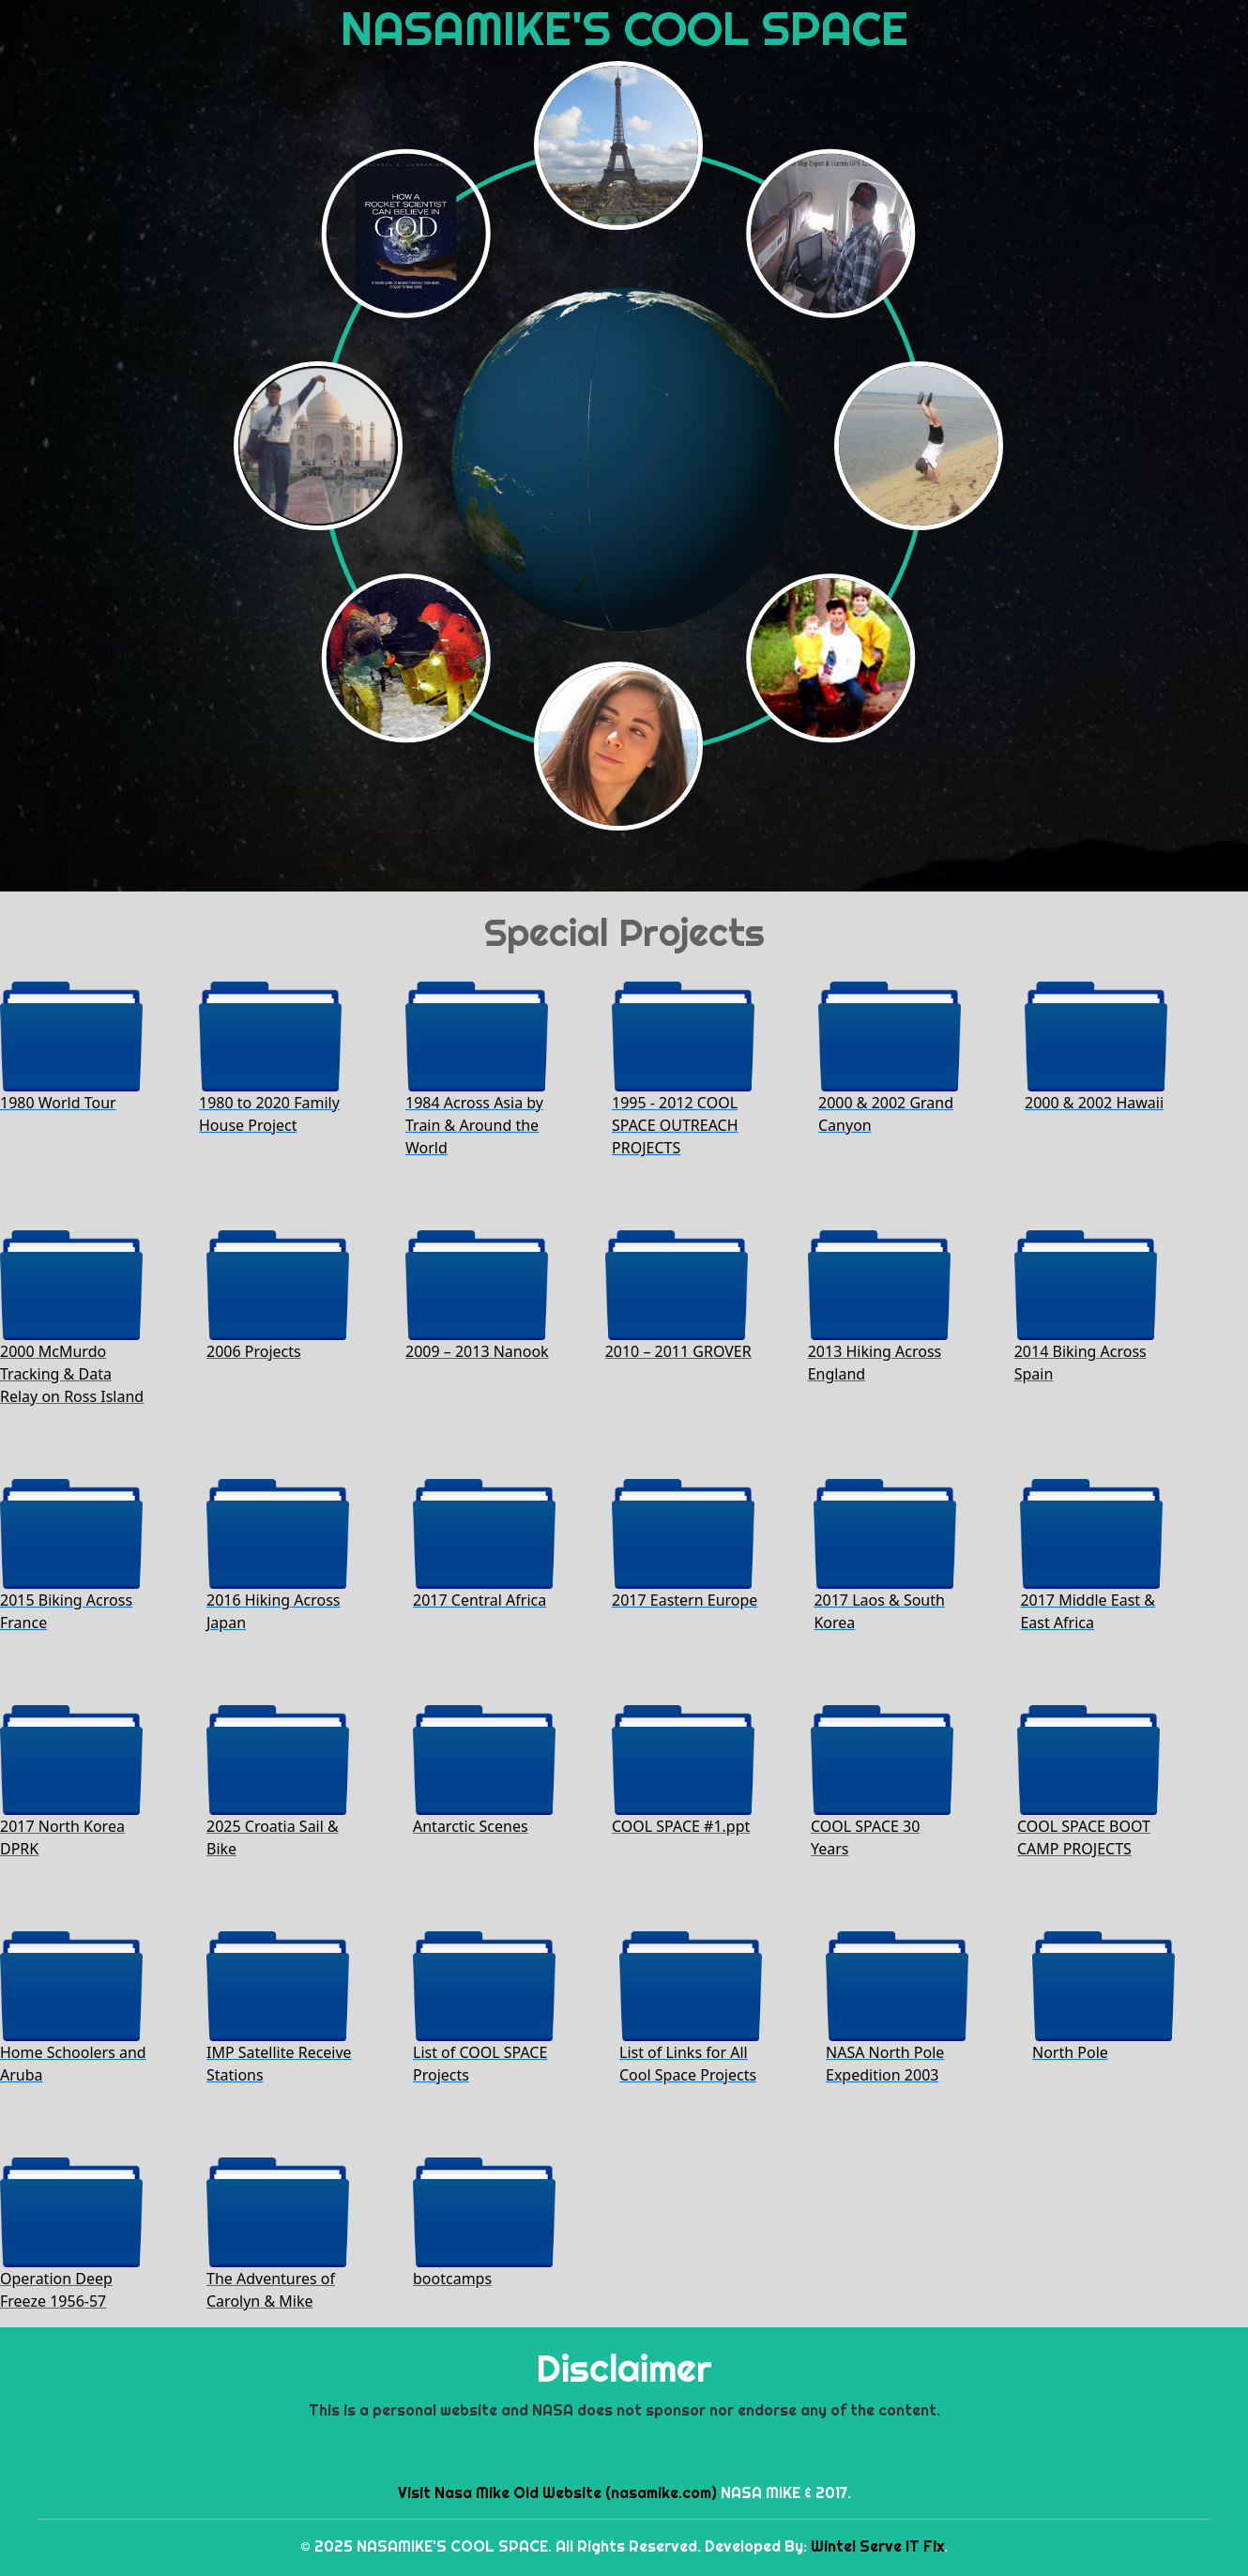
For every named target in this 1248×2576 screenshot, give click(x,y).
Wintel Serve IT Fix (877, 2546)
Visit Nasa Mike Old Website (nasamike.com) (557, 2492)
